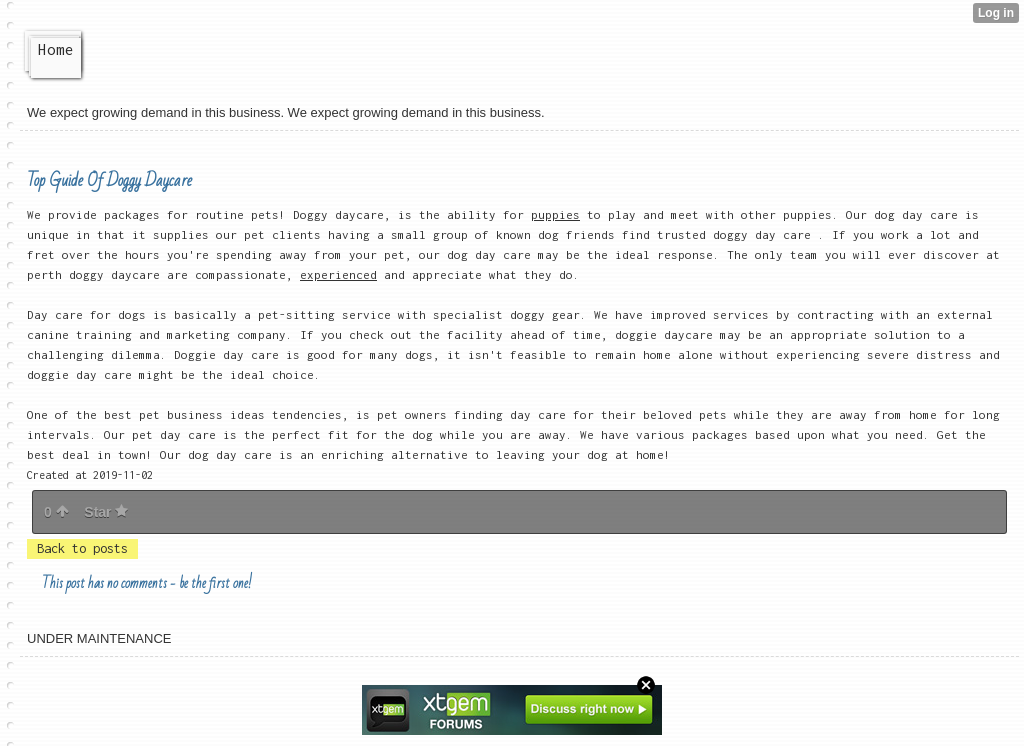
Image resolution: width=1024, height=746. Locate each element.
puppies (555, 214)
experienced (338, 274)
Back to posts (82, 548)
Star (106, 512)
